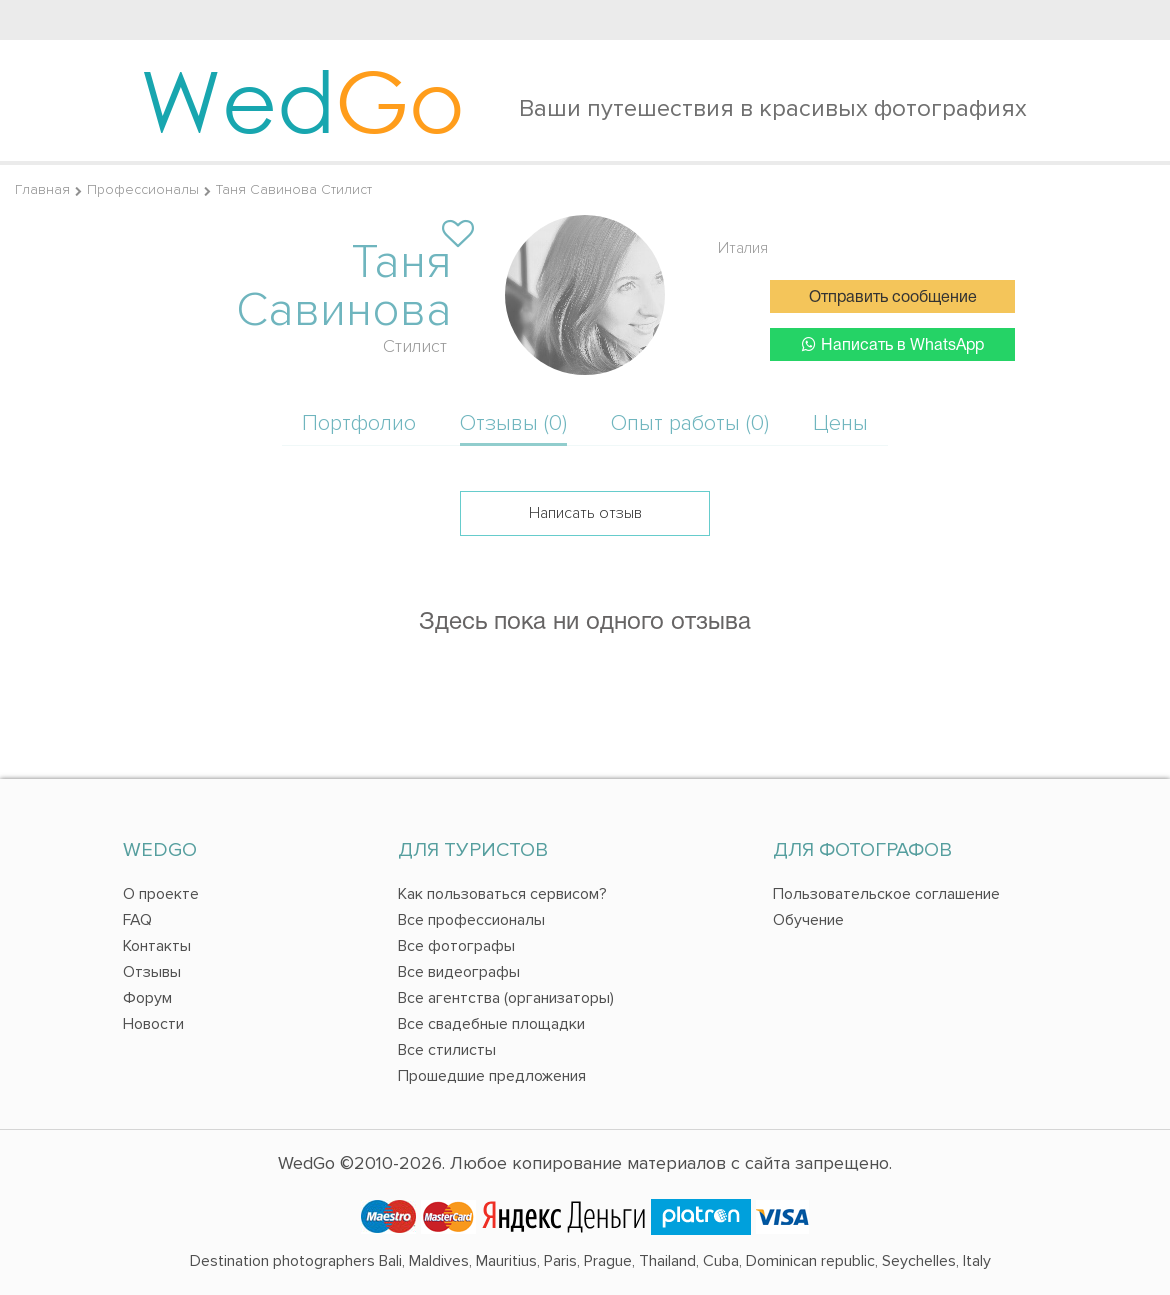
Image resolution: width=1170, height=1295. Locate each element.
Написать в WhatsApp (893, 344)
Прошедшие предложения (492, 1076)
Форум (147, 998)
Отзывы (152, 972)
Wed (302, 100)
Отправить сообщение (893, 298)
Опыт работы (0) (690, 423)
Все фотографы (456, 946)
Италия (743, 248)
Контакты (157, 946)
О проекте (161, 894)
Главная (42, 189)
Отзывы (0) (513, 423)
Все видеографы (459, 972)
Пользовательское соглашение (886, 894)
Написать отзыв (585, 513)
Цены (840, 423)
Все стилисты (447, 1050)
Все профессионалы (471, 920)
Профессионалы (143, 189)
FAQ (137, 920)
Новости (153, 1024)
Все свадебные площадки (491, 1024)
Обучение (808, 920)
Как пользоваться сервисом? (502, 894)
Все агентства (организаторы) (506, 998)
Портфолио (359, 423)
